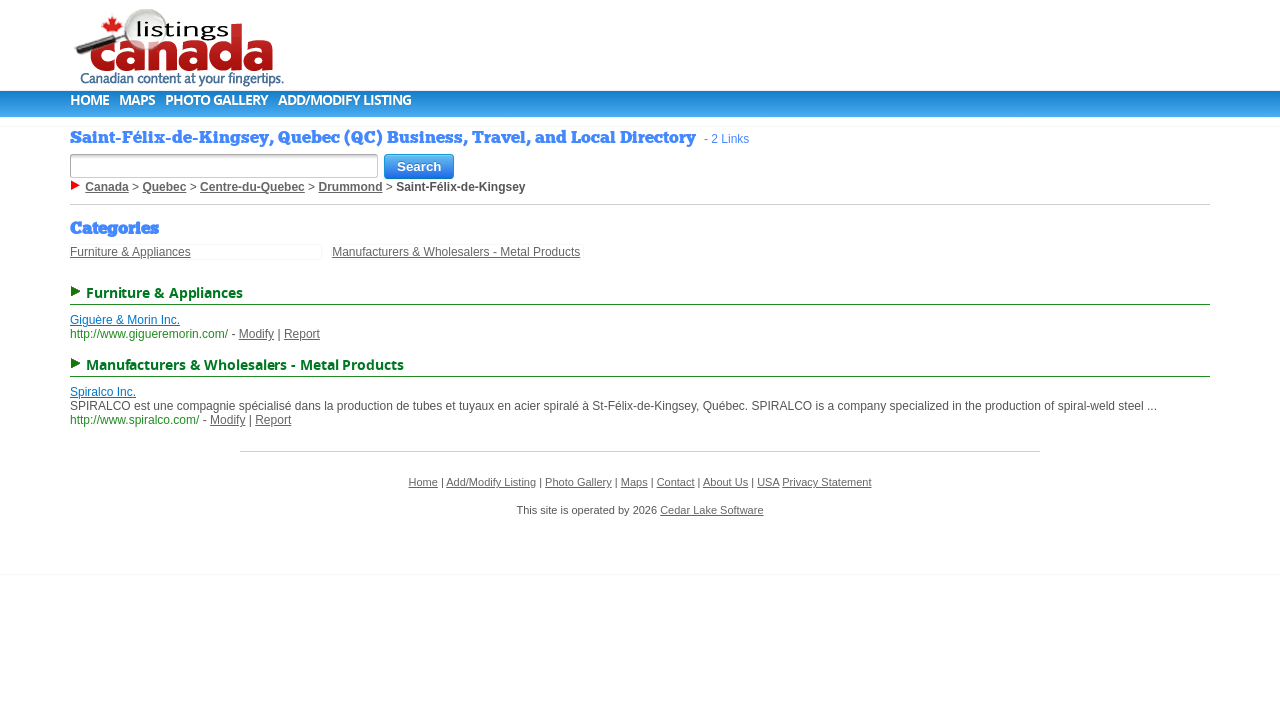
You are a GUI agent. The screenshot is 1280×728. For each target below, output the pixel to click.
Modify (256, 334)
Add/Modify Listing (344, 99)
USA (768, 482)
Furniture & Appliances (130, 252)
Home (89, 99)
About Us (725, 482)
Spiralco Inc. (103, 392)
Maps (137, 99)
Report (302, 334)
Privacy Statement (826, 482)
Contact (676, 482)
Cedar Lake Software (711, 510)
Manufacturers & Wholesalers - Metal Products (456, 252)
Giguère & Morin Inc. (125, 320)
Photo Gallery (216, 99)
